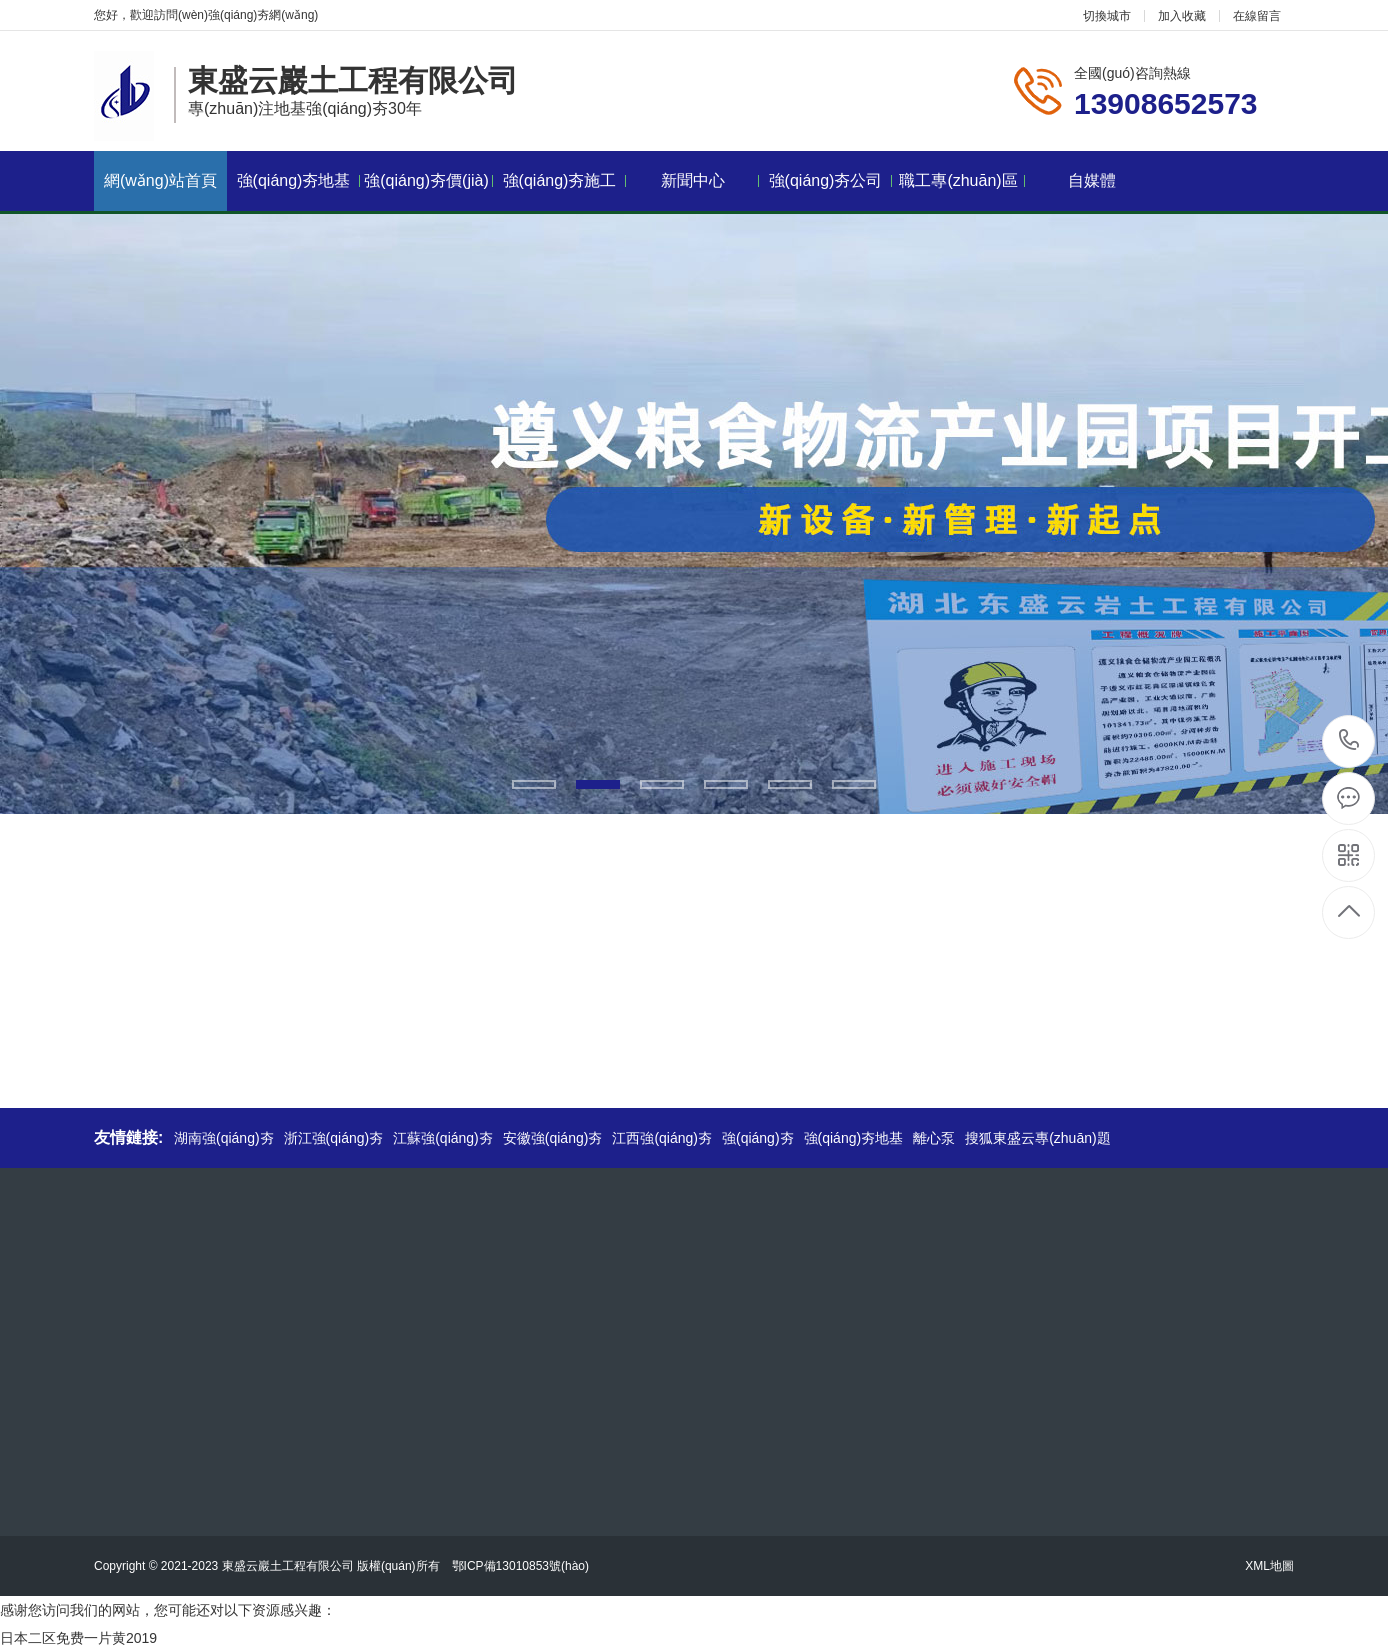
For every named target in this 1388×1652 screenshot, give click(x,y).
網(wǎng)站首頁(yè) (160, 191)
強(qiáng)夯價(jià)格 (428, 191)
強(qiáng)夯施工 (564, 180)
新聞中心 (710, 180)
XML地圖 (1269, 1566)
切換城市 (1107, 16)
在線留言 (1257, 16)
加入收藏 (1182, 16)
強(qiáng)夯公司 (830, 180)
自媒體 (1092, 180)
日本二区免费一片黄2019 (78, 1638)
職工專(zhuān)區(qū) (962, 191)
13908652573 (1349, 740)
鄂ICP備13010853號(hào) (520, 1566)
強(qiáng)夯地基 (298, 180)
